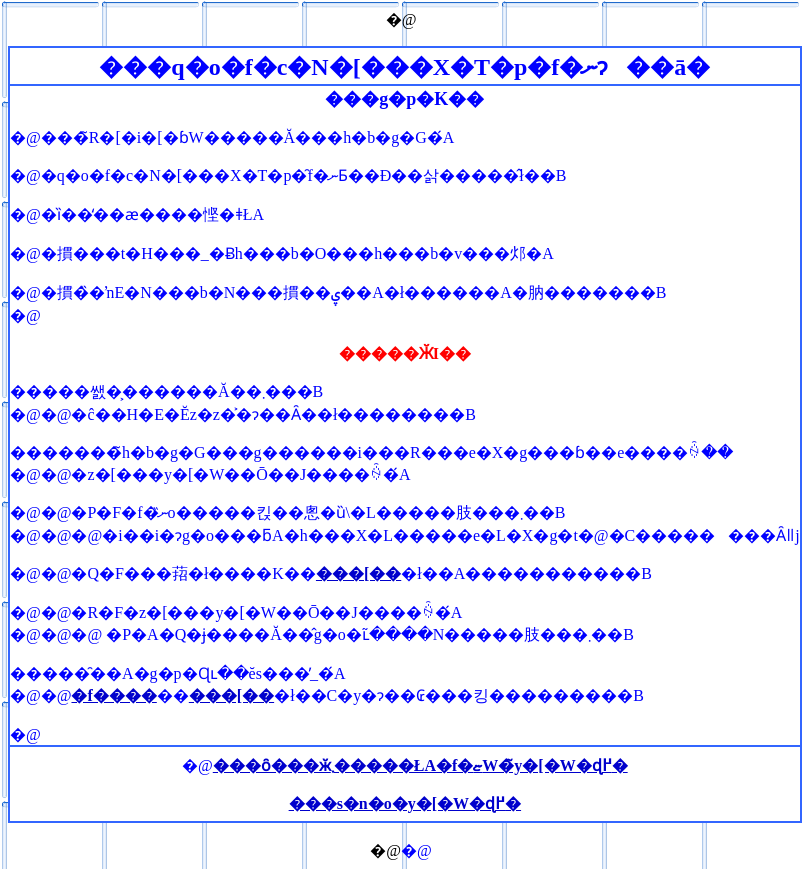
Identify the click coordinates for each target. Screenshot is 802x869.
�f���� (113, 695)
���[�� (358, 573)
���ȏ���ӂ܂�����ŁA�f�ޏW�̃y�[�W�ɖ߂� (420, 765)
